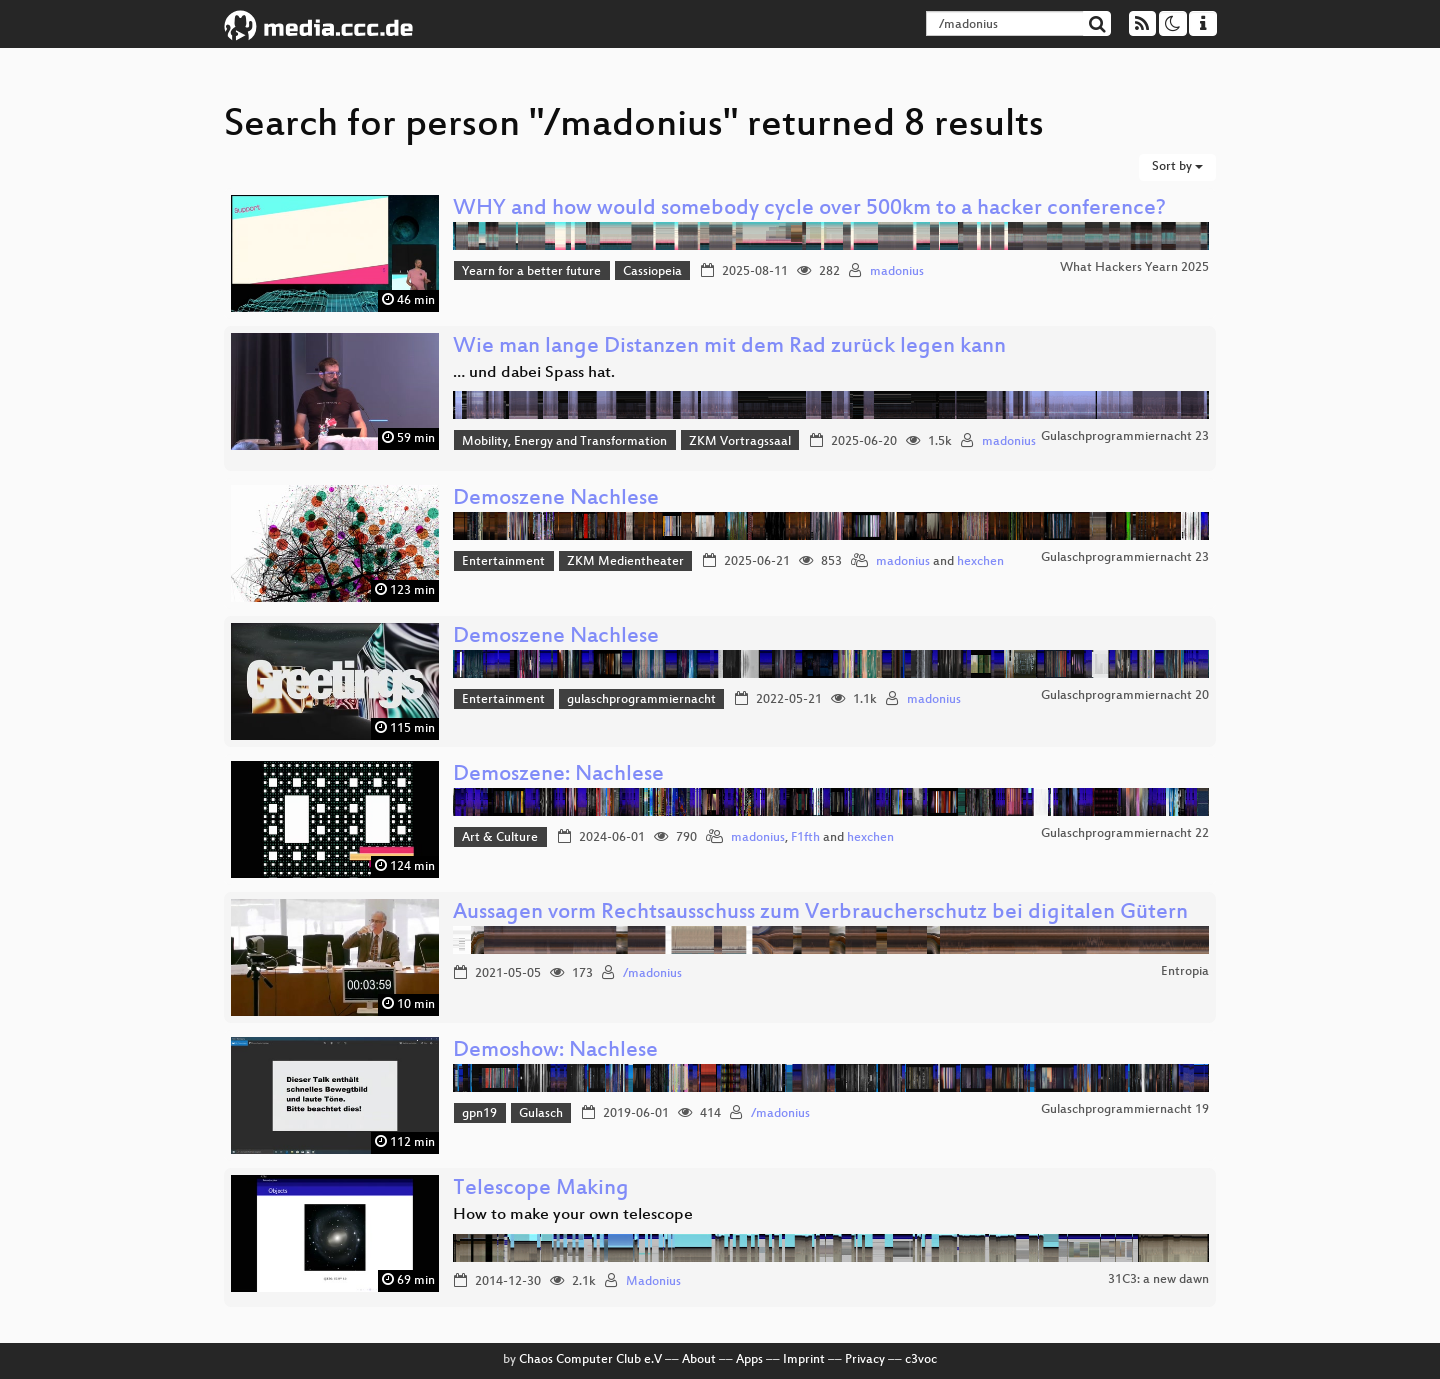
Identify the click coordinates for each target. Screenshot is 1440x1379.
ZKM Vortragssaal (740, 442)
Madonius (653, 1282)
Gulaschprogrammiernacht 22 (1125, 834)
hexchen (980, 562)
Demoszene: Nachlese (558, 775)
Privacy (865, 1360)
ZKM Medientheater (625, 562)
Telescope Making (541, 1189)
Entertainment (503, 562)
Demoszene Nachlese (556, 499)
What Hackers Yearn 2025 (1134, 268)
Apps (749, 1360)
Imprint (804, 1360)
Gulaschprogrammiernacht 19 (1125, 1110)
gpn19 (479, 1114)
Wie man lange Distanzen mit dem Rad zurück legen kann (729, 347)
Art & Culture (500, 838)
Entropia (1185, 972)
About (699, 1360)
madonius (897, 272)
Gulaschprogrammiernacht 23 (1125, 437)
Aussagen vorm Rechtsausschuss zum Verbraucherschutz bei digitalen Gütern (820, 913)
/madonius (652, 974)
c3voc (921, 1360)
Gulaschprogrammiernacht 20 (1125, 696)
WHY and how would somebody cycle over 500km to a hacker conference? (809, 209)
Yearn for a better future (531, 272)
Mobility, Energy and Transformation (564, 442)
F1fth (805, 838)
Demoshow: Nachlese (555, 1051)
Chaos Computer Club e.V (590, 1360)
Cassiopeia (652, 272)
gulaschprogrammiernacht (641, 700)
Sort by (1177, 167)
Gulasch (541, 1114)
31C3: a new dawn (1158, 1280)
